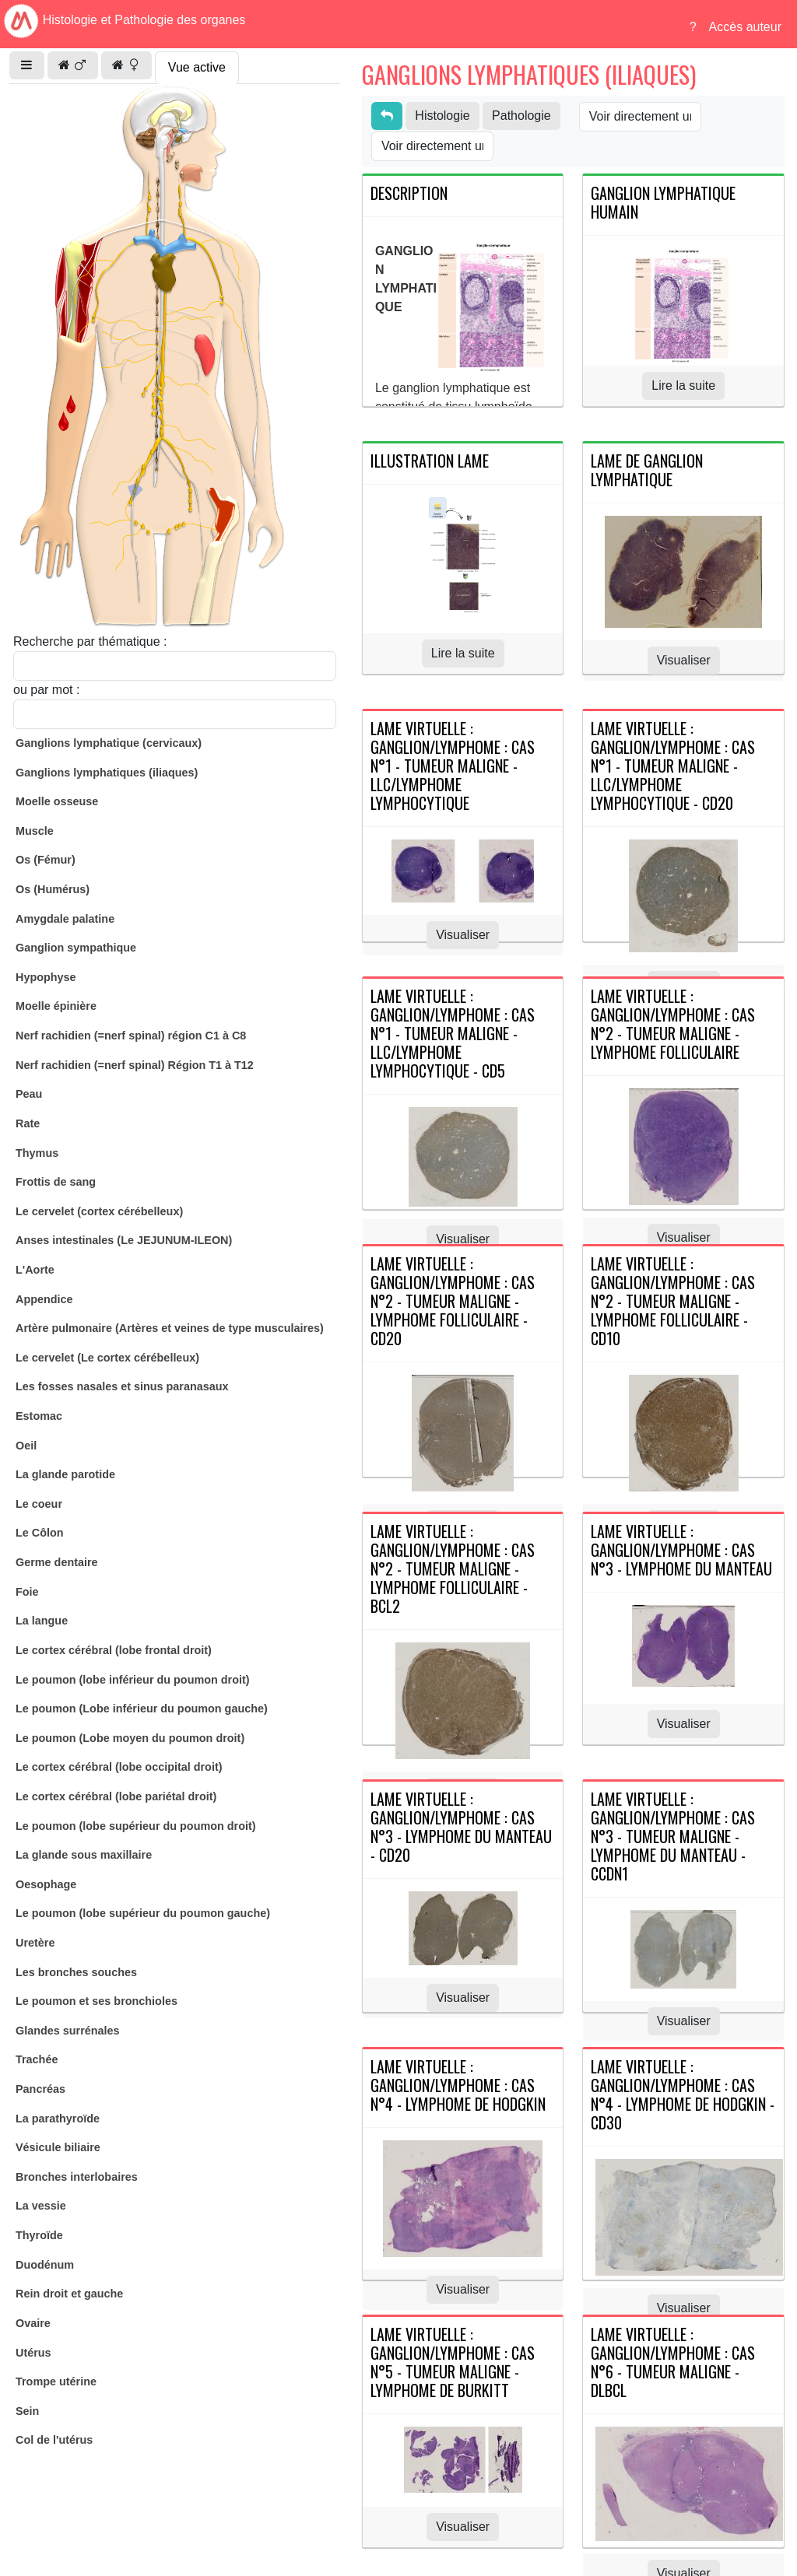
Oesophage (46, 1884)
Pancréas (40, 2089)
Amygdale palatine (65, 919)
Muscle (35, 831)
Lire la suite (683, 385)
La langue (42, 1620)
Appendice (44, 1299)
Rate (28, 1123)
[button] (26, 65)
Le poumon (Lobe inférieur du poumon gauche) (142, 1708)
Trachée (37, 2059)
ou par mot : (46, 689)
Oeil (26, 1445)
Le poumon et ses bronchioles (96, 2001)
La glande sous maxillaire (84, 1855)
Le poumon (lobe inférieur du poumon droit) (133, 1680)
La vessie (41, 2205)
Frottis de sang (56, 1182)
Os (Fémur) (45, 859)
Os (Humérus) (53, 889)
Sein (27, 2411)
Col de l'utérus (54, 2440)
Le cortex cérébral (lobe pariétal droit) (116, 1796)
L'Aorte (35, 1269)
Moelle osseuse (57, 801)
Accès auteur (745, 26)
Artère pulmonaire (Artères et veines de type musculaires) (170, 1328)
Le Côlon (40, 1532)
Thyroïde (39, 2235)
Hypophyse (46, 977)
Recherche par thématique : (90, 641)
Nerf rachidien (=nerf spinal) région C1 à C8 (131, 1035)
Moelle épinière (56, 1006)
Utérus (33, 2352)
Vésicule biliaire (58, 2147)
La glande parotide (65, 1474)
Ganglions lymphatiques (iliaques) (107, 772)
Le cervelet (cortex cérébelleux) (99, 1211)
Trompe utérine (56, 2381)
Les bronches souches (76, 1972)
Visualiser (684, 660)
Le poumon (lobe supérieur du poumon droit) (136, 1826)
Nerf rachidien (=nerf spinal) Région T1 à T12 (135, 1065)
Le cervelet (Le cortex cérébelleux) (107, 1357)
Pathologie (521, 115)
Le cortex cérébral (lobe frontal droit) (114, 1650)
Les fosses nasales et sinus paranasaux (122, 1386)
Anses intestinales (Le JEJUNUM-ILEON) (124, 1240)
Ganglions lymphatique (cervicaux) (109, 743)
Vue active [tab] (197, 67)
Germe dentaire (57, 1562)
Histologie (442, 115)
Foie (27, 1592)
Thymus (37, 1153)
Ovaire (33, 2323)
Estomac (39, 1416)
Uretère (35, 1942)
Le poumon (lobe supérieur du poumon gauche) (143, 1913)
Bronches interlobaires (77, 2177)
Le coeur (39, 1504)
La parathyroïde (58, 2118)
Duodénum (45, 2265)
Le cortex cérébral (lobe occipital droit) (119, 1767)
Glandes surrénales (68, 2030)
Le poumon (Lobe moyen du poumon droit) (130, 1738)
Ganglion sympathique (76, 947)
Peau (29, 1094)
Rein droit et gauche (69, 2293)
